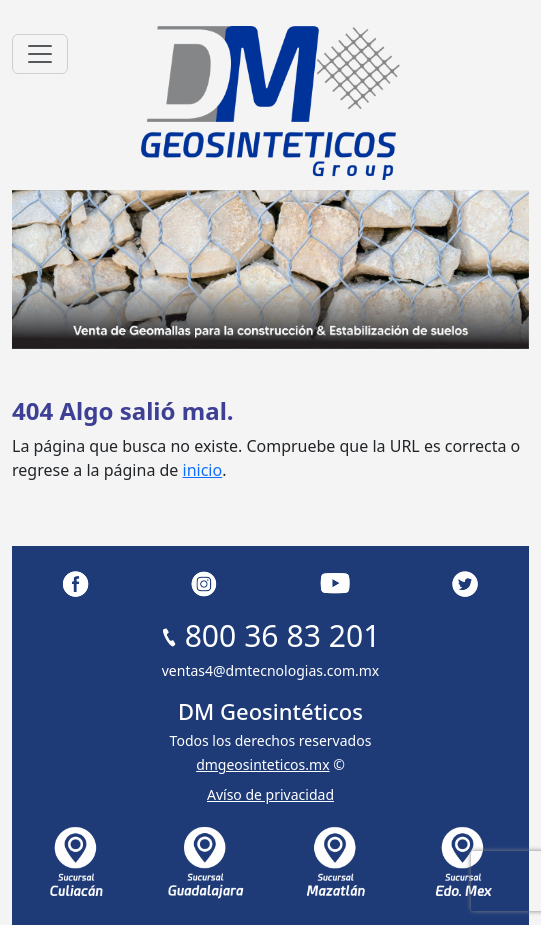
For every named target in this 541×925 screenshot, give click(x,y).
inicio (203, 470)
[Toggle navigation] (40, 54)
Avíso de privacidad (270, 794)
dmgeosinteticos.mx (262, 764)
